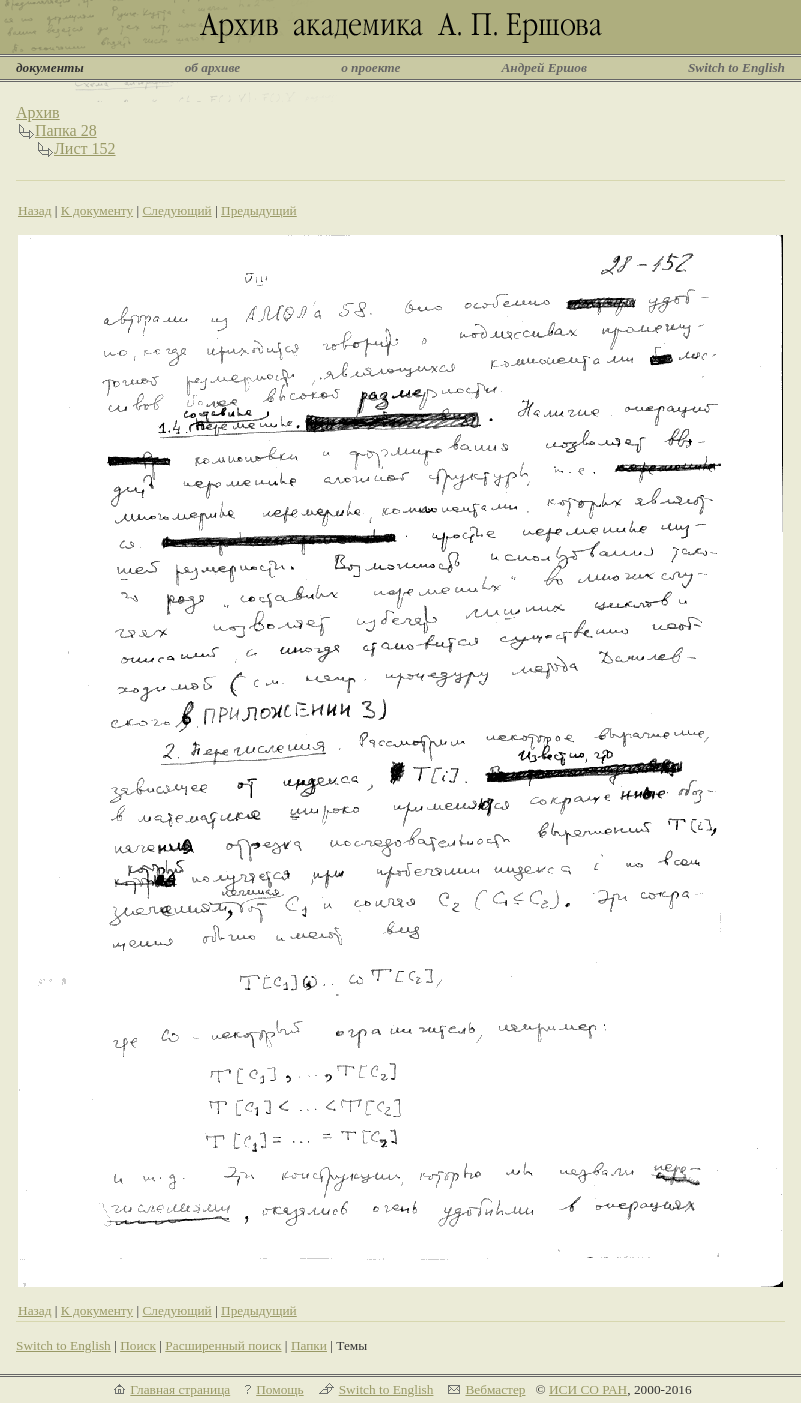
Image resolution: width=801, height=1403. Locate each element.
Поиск (138, 1345)
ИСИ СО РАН (588, 1389)
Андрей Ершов (544, 67)
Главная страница (180, 1389)
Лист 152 (85, 148)
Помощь (279, 1389)
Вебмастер (495, 1389)
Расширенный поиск (223, 1345)
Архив (38, 112)
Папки (309, 1345)
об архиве (213, 67)
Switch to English (736, 67)
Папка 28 (66, 130)
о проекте (370, 67)
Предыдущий (259, 210)
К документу (97, 210)
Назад (35, 210)
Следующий (176, 210)
